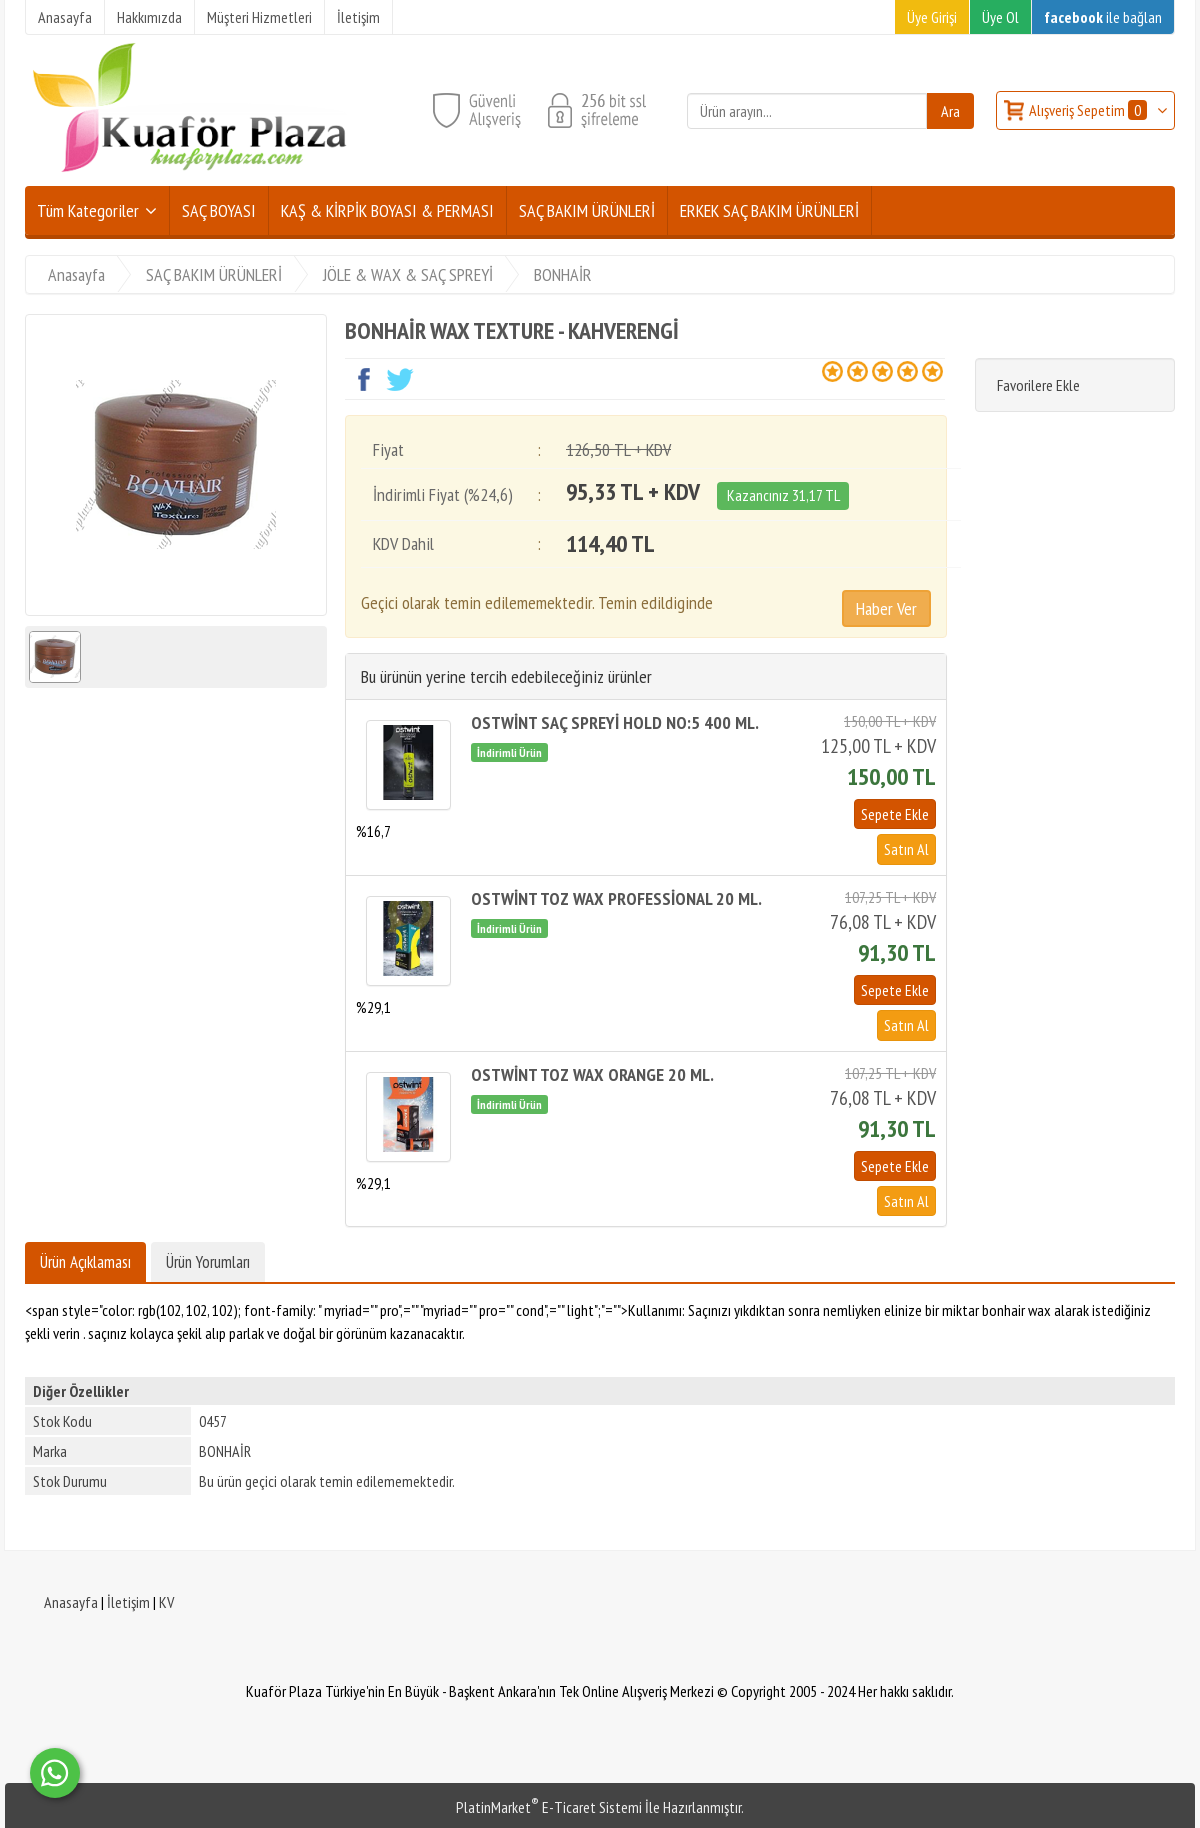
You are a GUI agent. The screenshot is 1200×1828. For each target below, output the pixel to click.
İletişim (128, 1602)
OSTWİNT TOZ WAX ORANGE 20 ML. (592, 1074)
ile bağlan (1103, 17)
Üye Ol (1000, 17)
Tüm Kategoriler (88, 210)
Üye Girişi (932, 17)
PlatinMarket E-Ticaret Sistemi (549, 1807)
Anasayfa (71, 1602)
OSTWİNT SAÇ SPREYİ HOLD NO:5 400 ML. (615, 722)
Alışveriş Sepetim (1089, 110)
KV (166, 1602)
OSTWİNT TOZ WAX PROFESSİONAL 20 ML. (616, 898)
